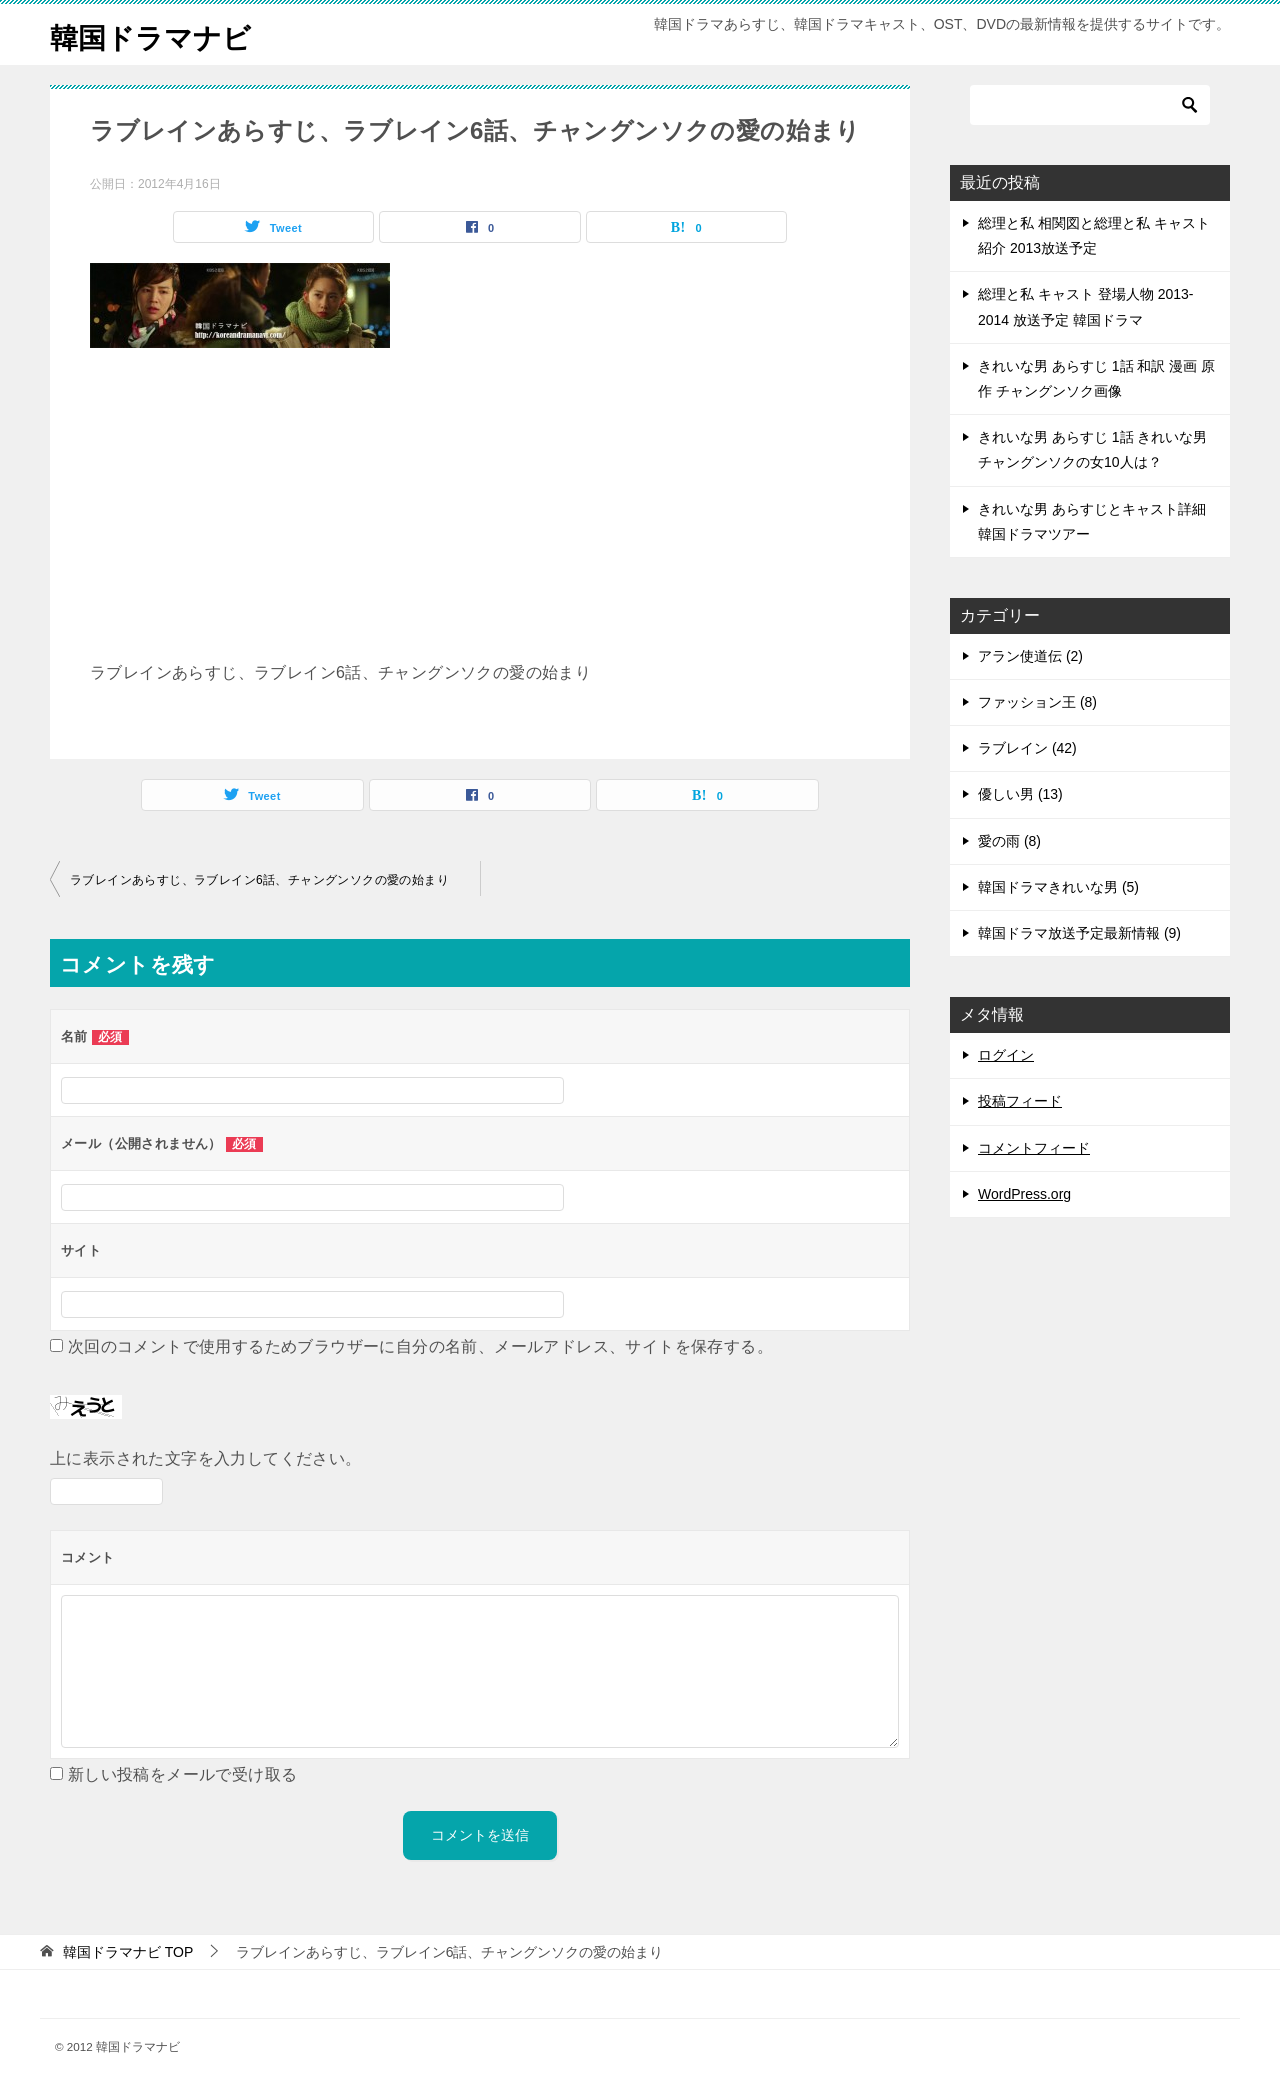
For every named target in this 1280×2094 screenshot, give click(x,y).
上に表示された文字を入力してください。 (206, 1458)
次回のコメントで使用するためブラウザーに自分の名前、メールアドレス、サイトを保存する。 (420, 1346)
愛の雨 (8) (1009, 841)
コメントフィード (1034, 1148)
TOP (128, 1952)
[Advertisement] (480, 513)
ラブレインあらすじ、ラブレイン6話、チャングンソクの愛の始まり (259, 880)
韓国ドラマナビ (157, 34)
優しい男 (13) (1020, 794)
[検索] (1090, 105)
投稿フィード (1020, 1101)
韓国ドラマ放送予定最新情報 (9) (1079, 933)
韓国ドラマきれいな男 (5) (1058, 887)
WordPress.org (1024, 1194)
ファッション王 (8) (1037, 702)
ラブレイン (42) (1027, 748)
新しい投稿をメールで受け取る (183, 1774)
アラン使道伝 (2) (1030, 656)
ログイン (1006, 1055)
